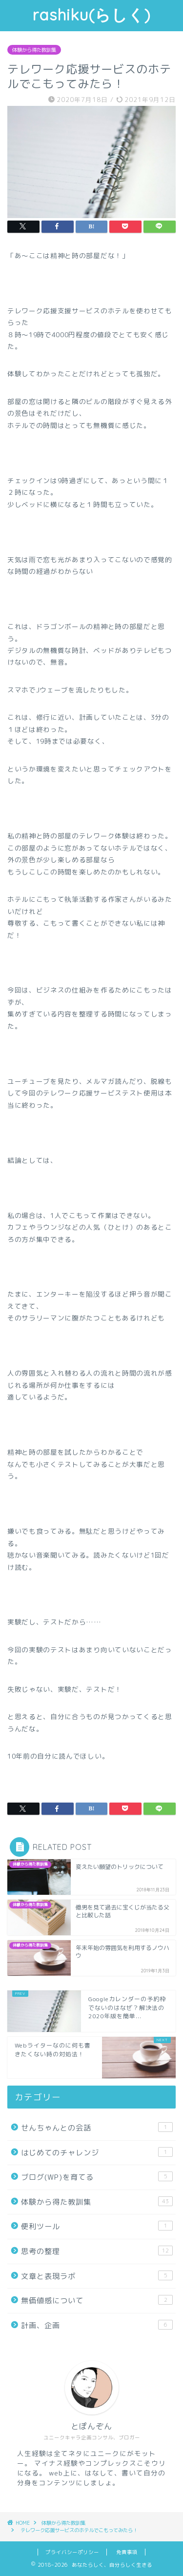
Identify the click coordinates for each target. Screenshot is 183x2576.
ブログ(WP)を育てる (97, 2176)
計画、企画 (97, 2325)
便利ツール (97, 2226)
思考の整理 (97, 2251)
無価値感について (97, 2300)
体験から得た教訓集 (34, 49)
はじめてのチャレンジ (97, 2152)
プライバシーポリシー (72, 2552)
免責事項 (127, 2552)
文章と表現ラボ (97, 2276)
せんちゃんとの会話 (97, 2127)
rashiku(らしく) (91, 14)
